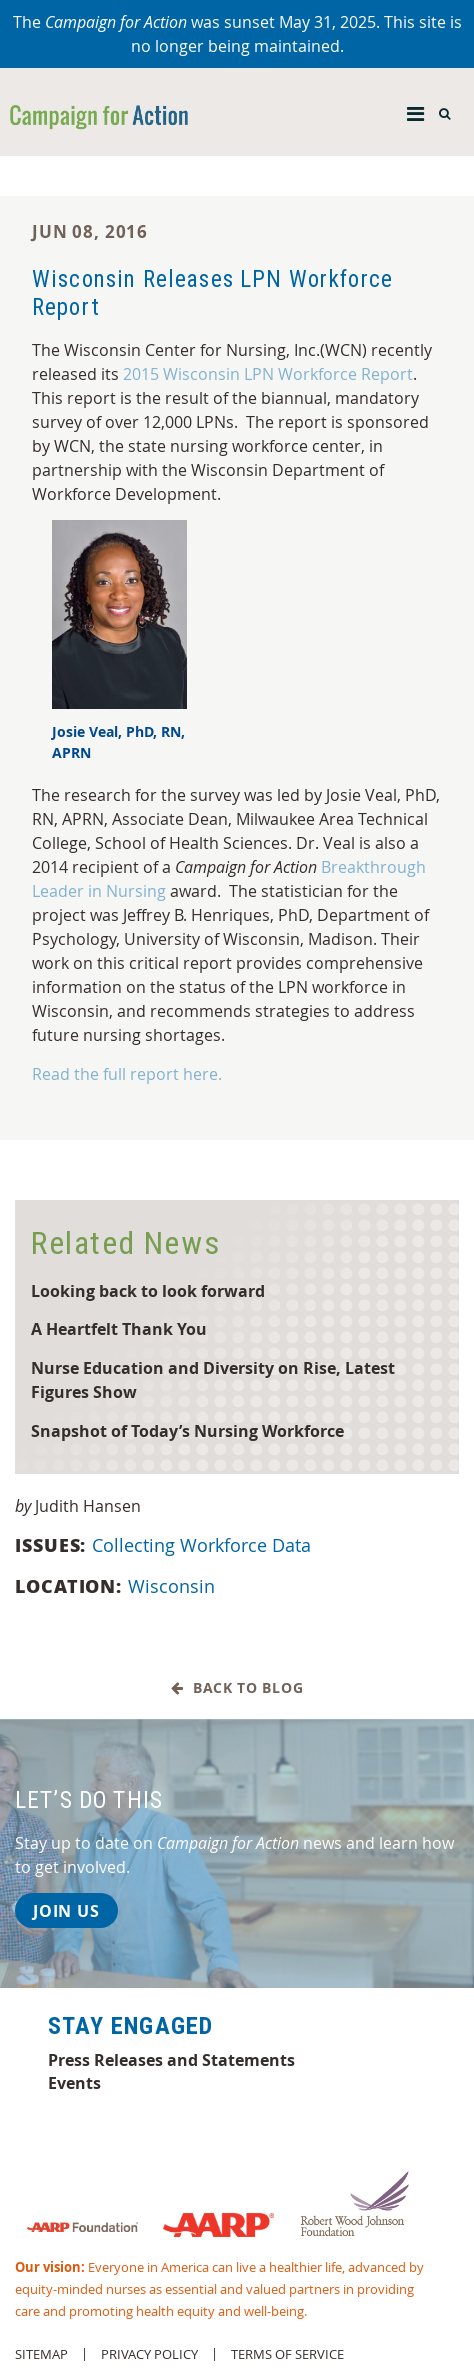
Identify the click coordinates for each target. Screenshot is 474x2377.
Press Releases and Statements (171, 2060)
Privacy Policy (149, 2354)
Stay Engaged (130, 2026)
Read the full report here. (127, 1074)
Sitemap (41, 2354)
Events (74, 2083)
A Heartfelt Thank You (119, 1328)
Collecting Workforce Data (204, 1545)
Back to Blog (237, 1688)
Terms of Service (287, 2354)
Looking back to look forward (148, 1290)
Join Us (66, 1911)
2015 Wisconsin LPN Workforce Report (268, 374)
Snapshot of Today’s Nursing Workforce (187, 1430)
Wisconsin (174, 1586)
